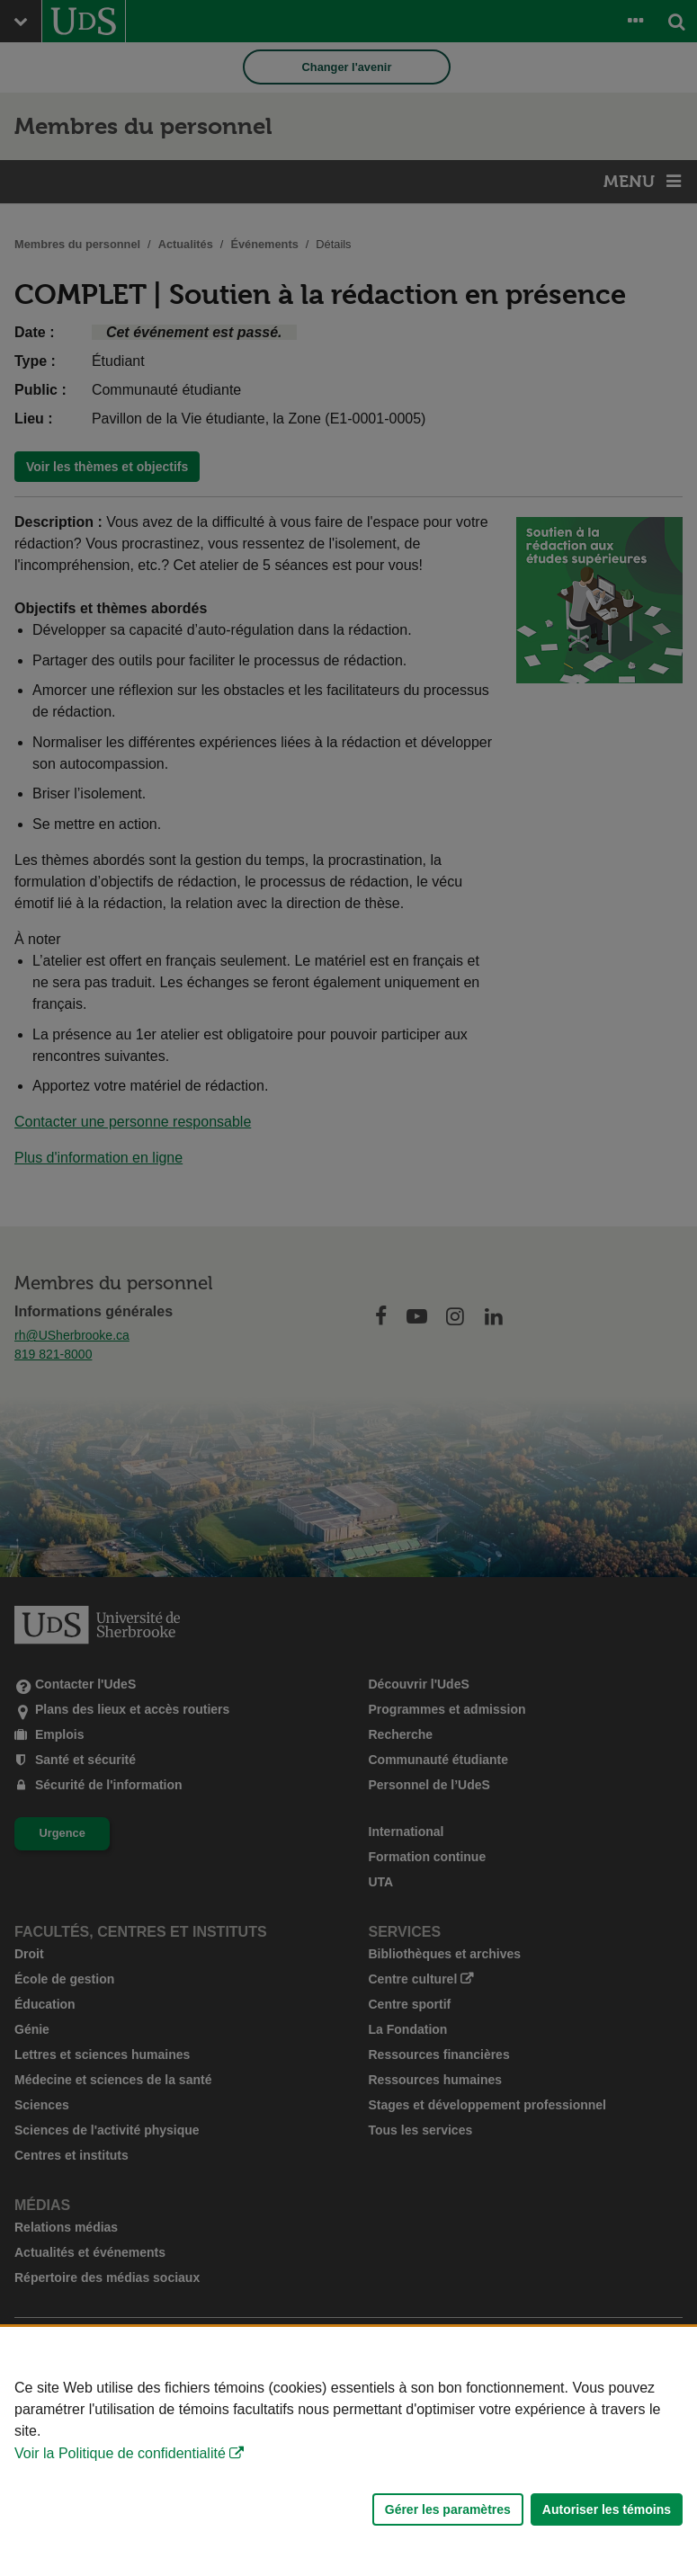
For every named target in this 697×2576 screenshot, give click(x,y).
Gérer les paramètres (448, 2509)
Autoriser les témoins (606, 2509)
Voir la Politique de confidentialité (120, 2453)
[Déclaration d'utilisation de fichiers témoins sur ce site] (348, 2451)
